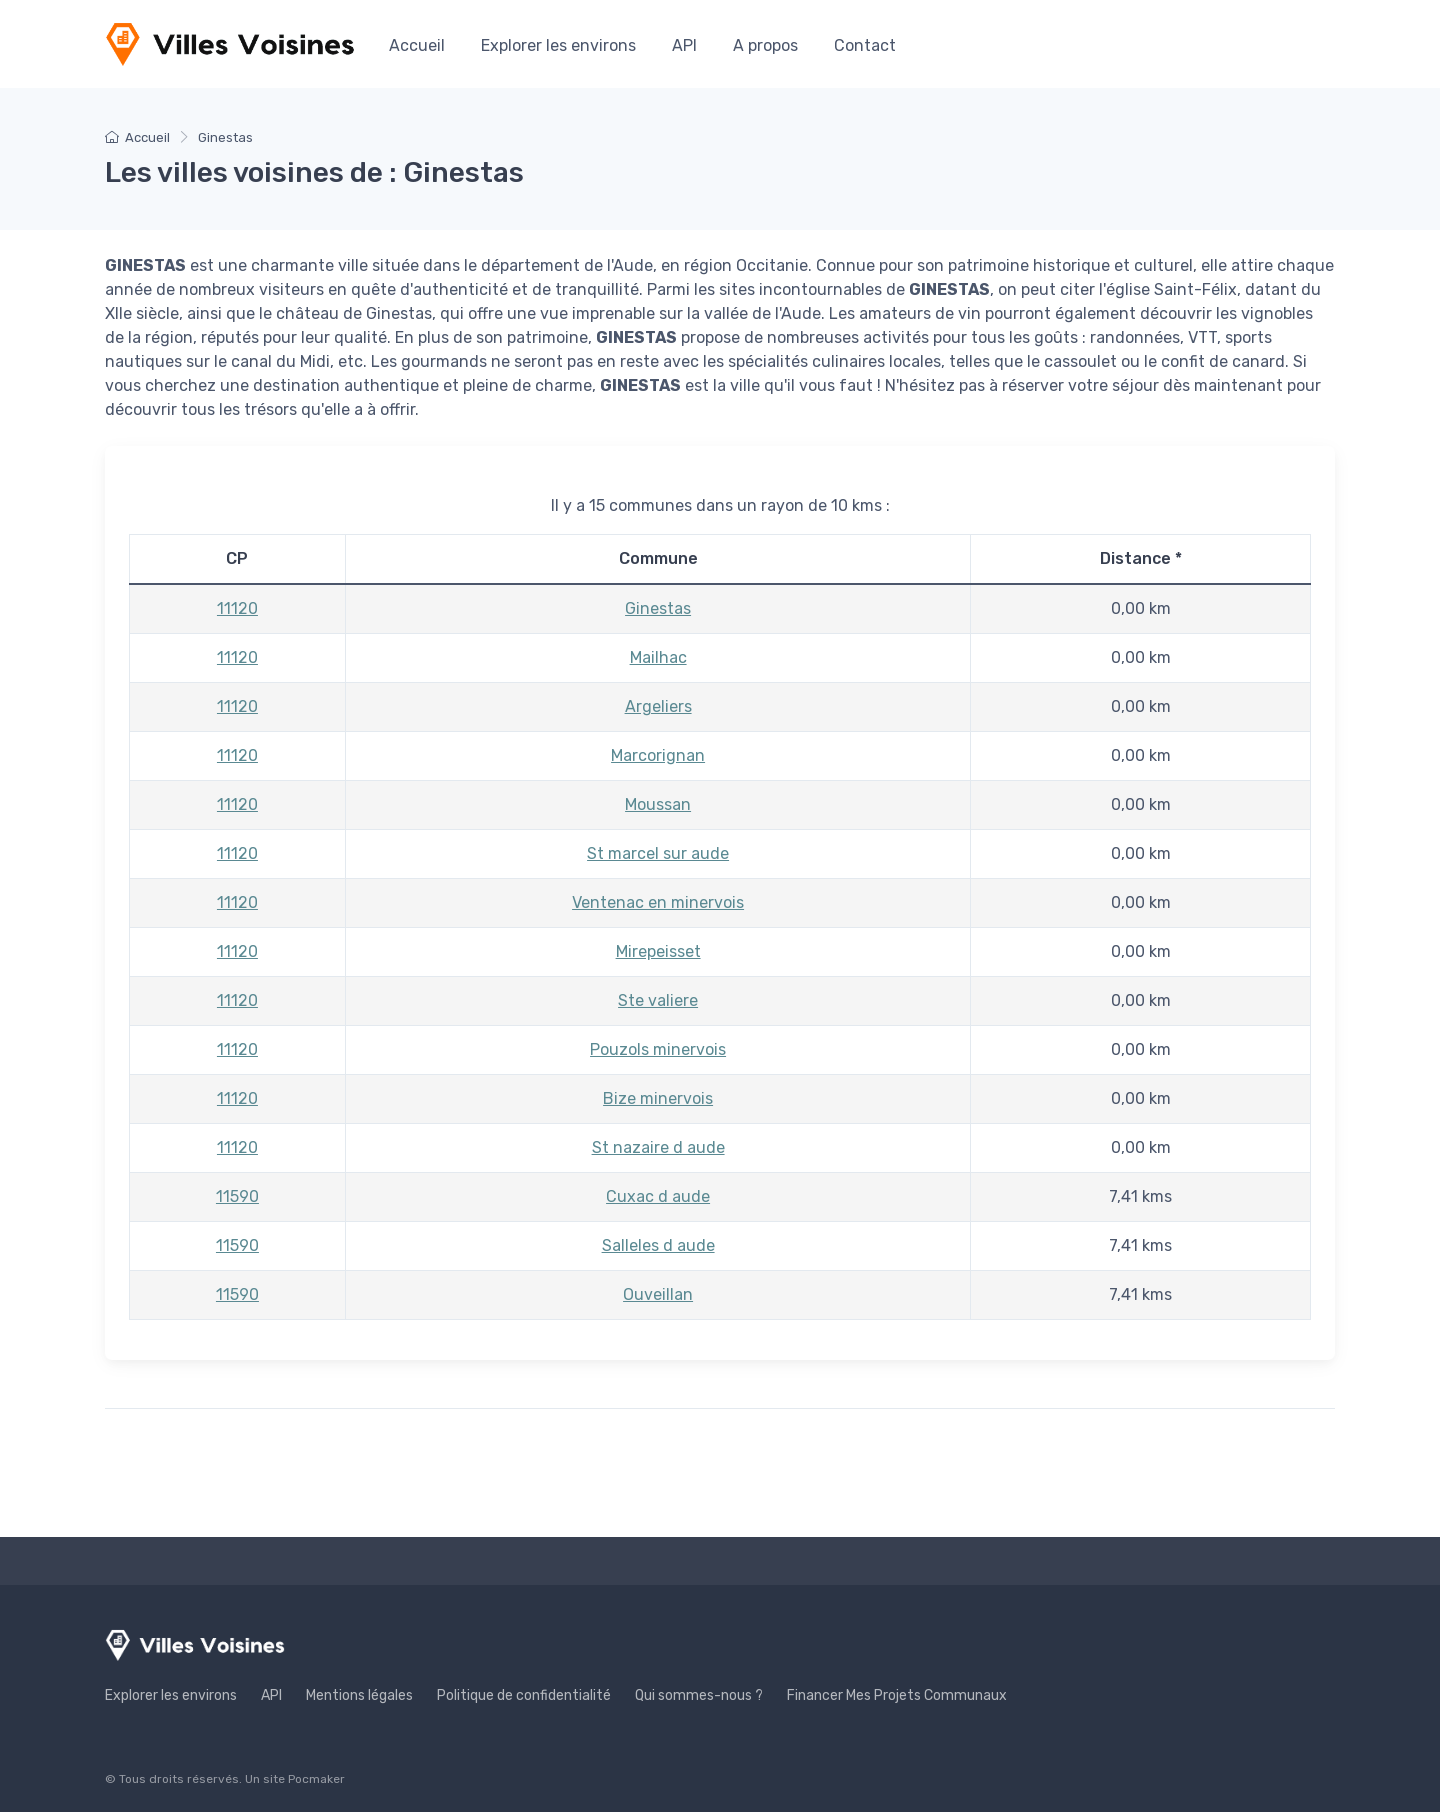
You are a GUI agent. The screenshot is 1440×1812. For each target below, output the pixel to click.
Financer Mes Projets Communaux (897, 1695)
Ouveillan (658, 1294)
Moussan (658, 804)
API (684, 45)
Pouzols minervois (658, 1049)
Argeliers (658, 706)
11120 (237, 608)
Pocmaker (316, 1779)
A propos (765, 45)
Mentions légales (359, 1695)
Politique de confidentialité (524, 1695)
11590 (237, 1196)
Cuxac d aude (658, 1196)
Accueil (417, 45)
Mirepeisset (658, 951)
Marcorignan (658, 755)
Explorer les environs (558, 45)
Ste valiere (658, 1000)
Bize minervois (658, 1098)
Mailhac (658, 657)
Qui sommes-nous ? (699, 1695)
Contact (865, 45)
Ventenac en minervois (658, 902)
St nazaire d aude (658, 1147)
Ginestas (658, 608)
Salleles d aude (658, 1245)
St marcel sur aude (658, 853)
